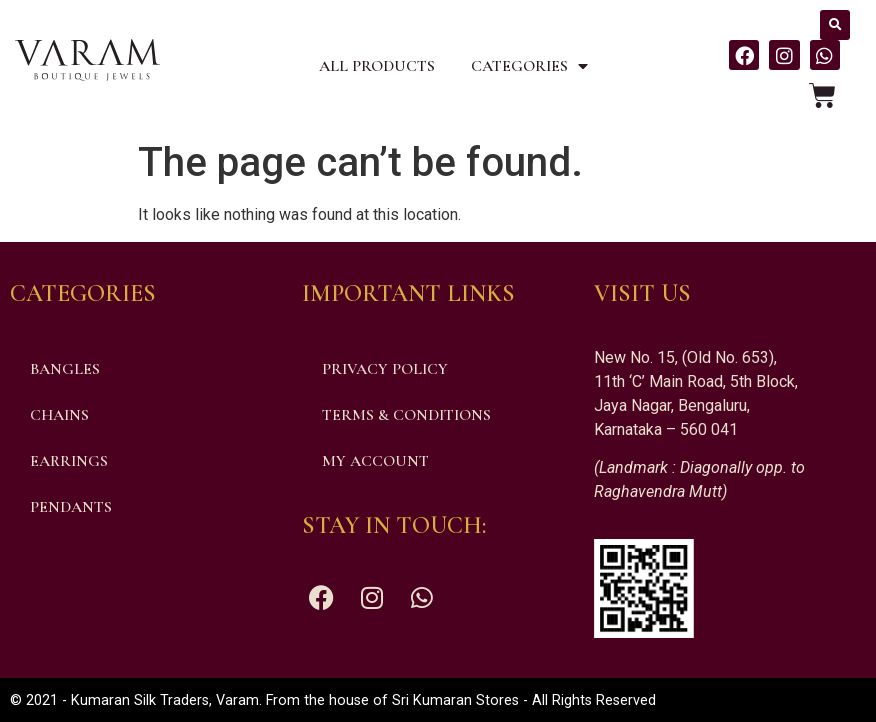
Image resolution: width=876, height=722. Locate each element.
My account (375, 461)
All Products (377, 66)
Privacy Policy (385, 369)
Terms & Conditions (406, 415)
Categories (529, 66)
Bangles (65, 369)
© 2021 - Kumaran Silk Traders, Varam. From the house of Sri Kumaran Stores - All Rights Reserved (333, 700)
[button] (835, 25)
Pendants (71, 507)
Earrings (69, 461)
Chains (59, 415)
